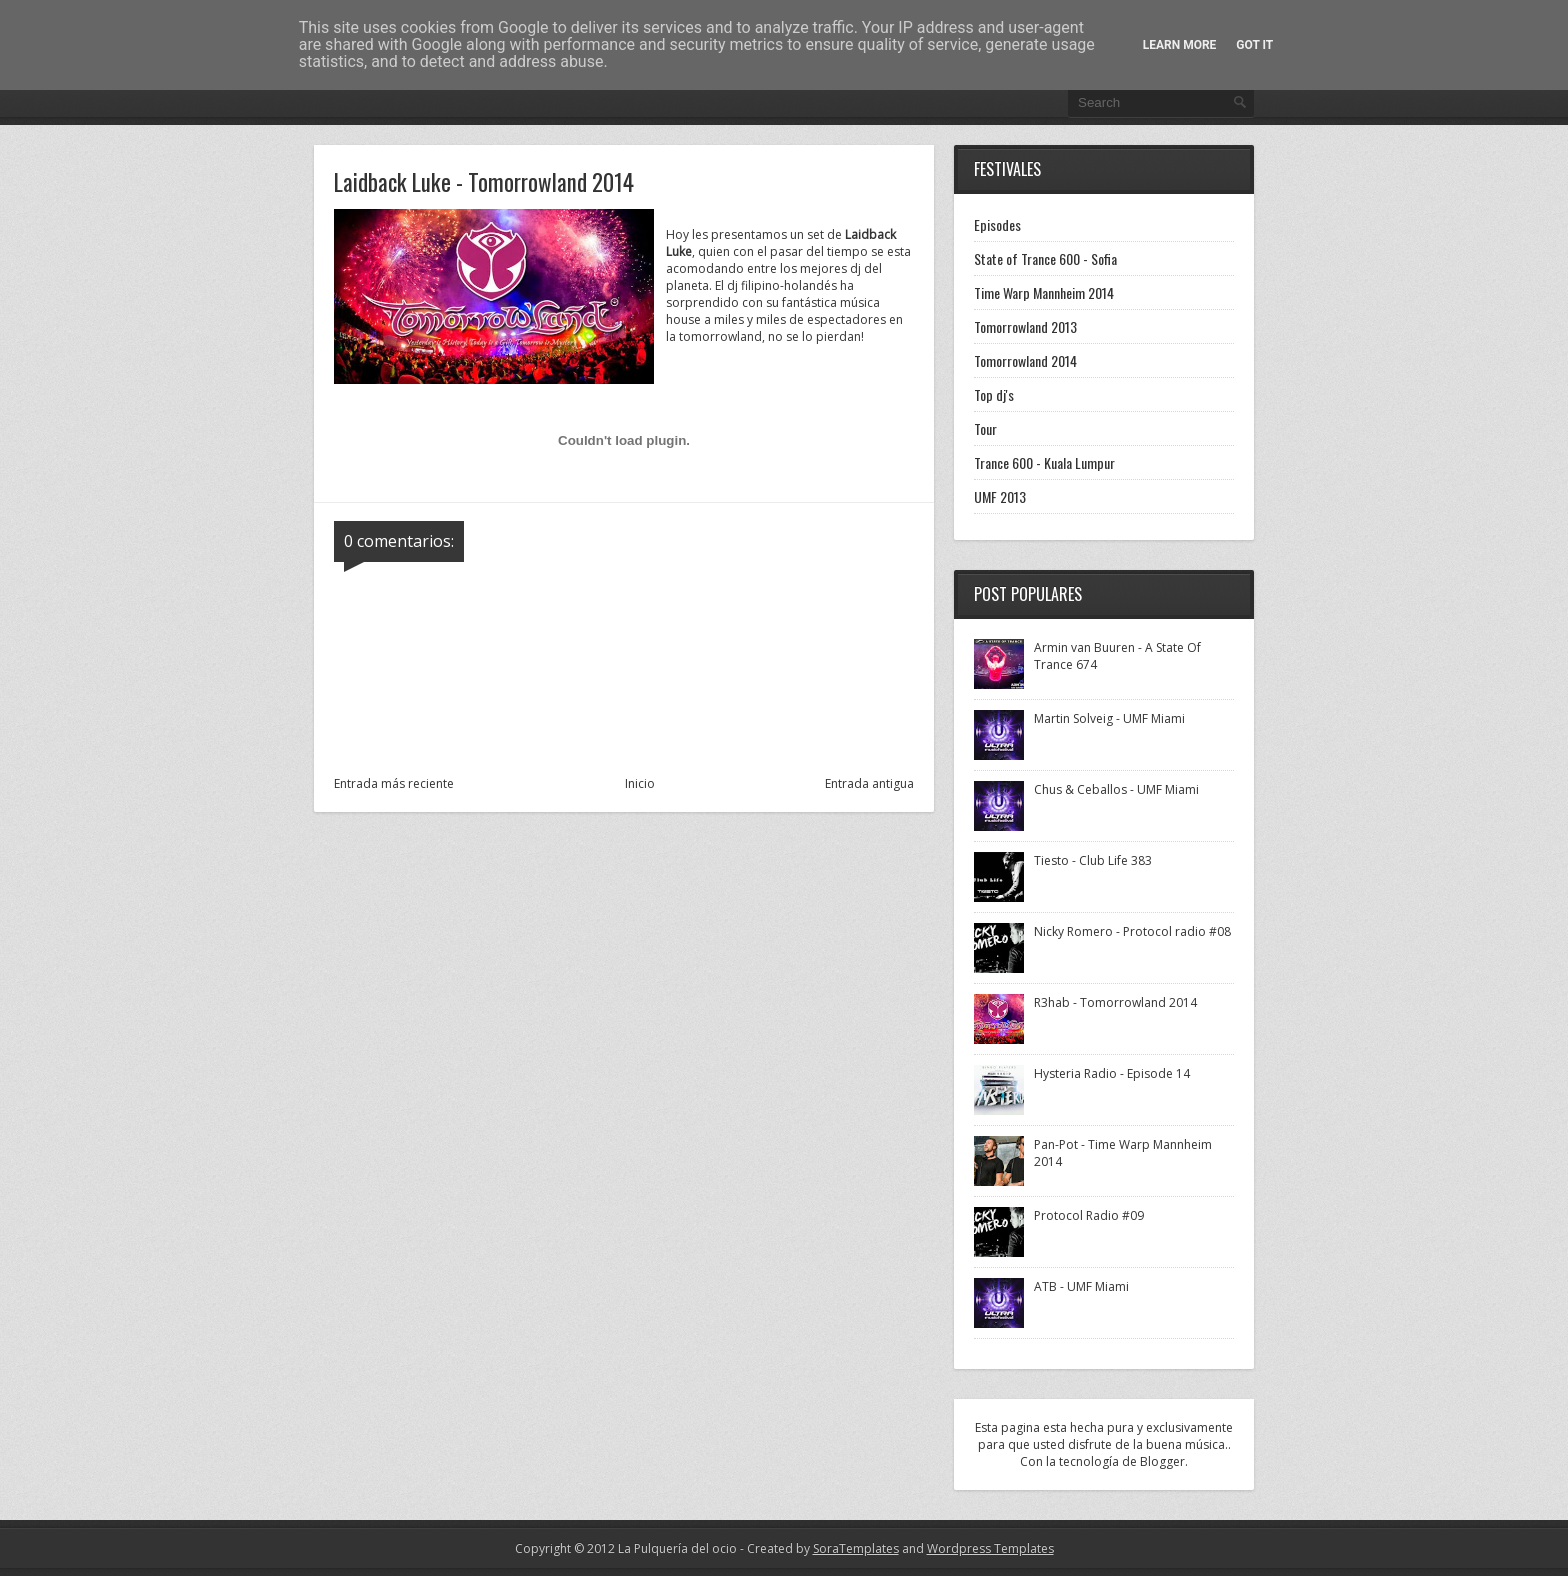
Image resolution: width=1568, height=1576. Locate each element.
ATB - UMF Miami (1081, 1286)
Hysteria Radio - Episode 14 (1112, 1073)
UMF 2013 (1000, 496)
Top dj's (994, 394)
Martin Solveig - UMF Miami (1109, 718)
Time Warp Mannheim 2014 (1044, 292)
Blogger (1162, 1461)
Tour (985, 428)
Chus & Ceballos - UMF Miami (1116, 789)
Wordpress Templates (990, 1548)
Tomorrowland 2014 (1025, 360)
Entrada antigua (869, 783)
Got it (1254, 45)
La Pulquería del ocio (677, 1548)
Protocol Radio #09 (1089, 1215)
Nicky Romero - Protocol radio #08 (1132, 931)
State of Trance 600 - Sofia (1045, 258)
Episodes (997, 224)
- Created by (818, 1548)
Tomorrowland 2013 (1025, 326)
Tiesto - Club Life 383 (1093, 860)
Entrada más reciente (394, 783)
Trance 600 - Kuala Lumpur (1044, 462)
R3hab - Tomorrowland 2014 (1115, 1002)
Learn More (1180, 45)
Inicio (640, 783)
